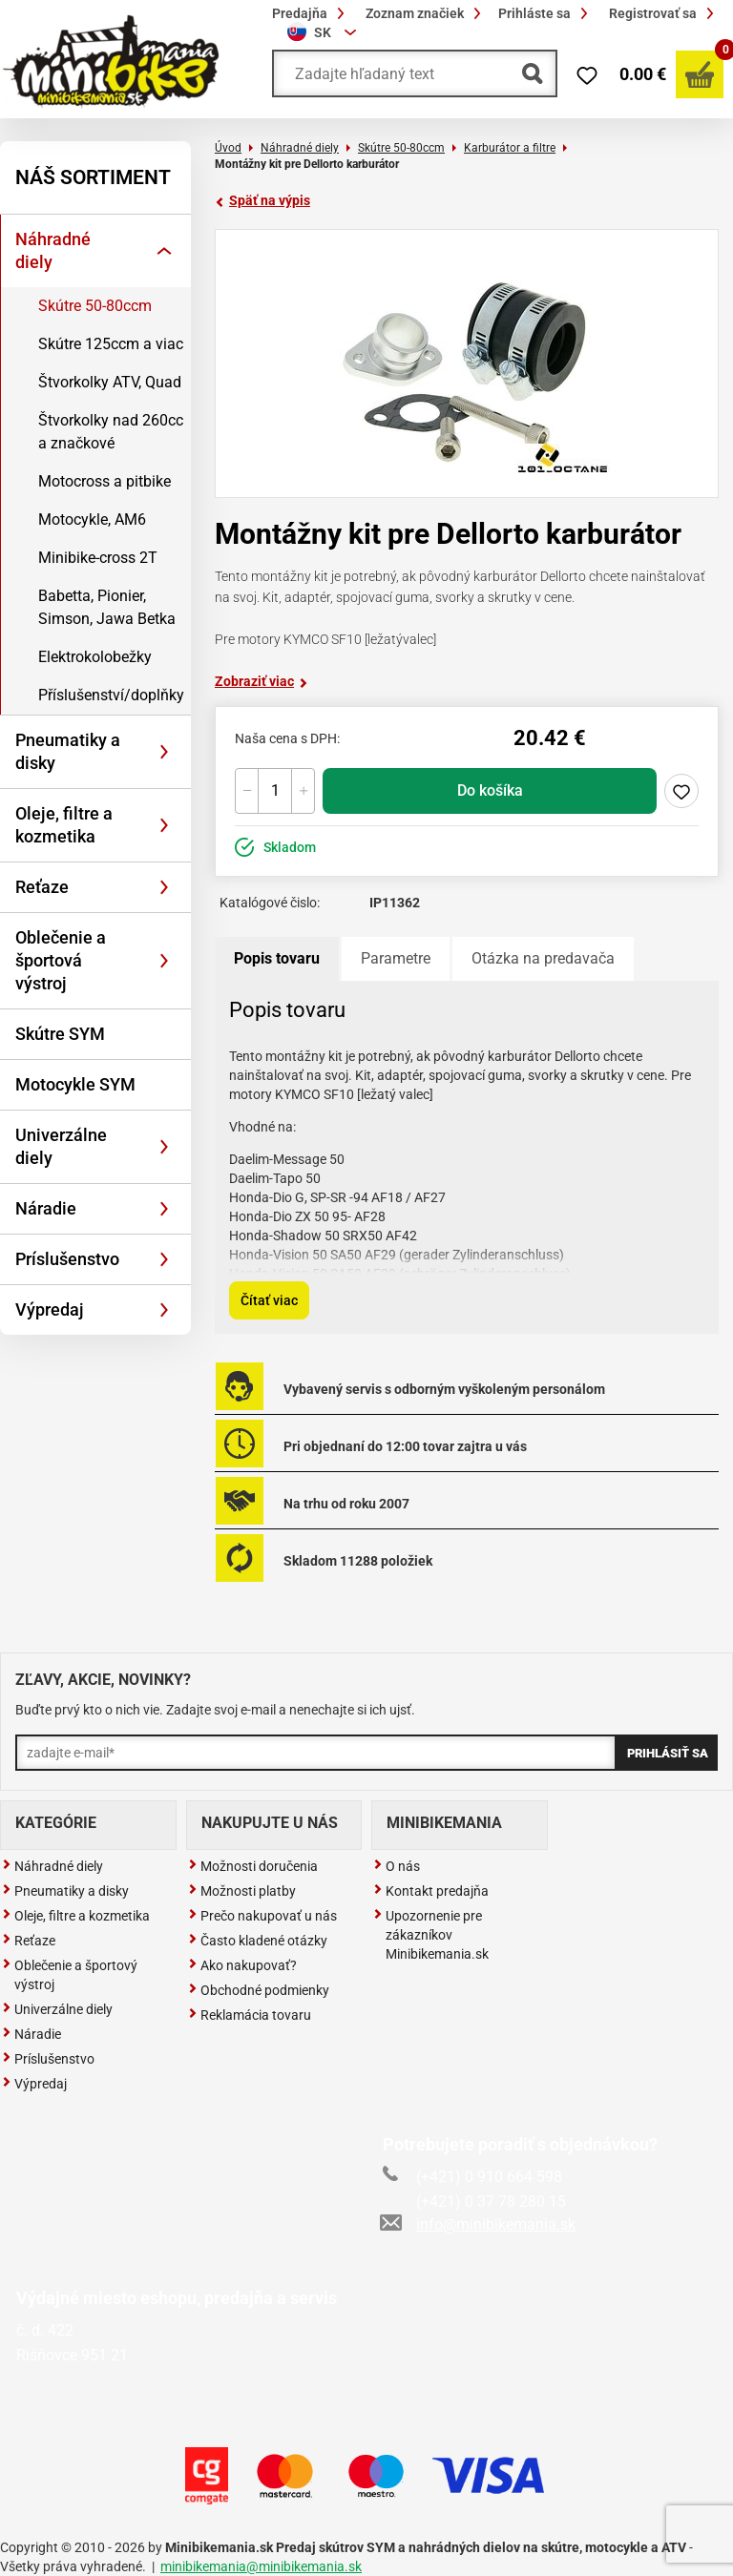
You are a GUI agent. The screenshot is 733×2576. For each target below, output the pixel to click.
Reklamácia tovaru (249, 2015)
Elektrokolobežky (95, 657)
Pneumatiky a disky (67, 751)
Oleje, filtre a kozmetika (64, 824)
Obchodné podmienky (258, 1990)
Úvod (228, 148)
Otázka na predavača (543, 958)
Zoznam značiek (426, 13)
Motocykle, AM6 (92, 519)
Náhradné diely (53, 250)
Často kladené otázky (257, 1940)
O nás (396, 1866)
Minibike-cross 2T (97, 558)
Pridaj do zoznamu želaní (681, 791)
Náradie (45, 1208)
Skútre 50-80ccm (95, 306)
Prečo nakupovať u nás (262, 1915)
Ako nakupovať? (242, 1965)
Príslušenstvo (67, 1259)
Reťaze (42, 887)
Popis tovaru (277, 958)
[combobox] (324, 32)
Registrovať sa (664, 13)
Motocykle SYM (75, 1084)
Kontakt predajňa (431, 1891)
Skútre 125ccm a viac (110, 344)
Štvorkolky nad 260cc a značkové (110, 431)
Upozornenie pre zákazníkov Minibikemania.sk (431, 1935)
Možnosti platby (242, 1891)
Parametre (395, 958)
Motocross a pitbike (104, 481)
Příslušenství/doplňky (111, 695)
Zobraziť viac (261, 681)
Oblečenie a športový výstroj (69, 1975)
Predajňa (311, 13)
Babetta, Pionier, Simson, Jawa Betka (107, 607)
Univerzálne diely (61, 1146)
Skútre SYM (60, 1034)
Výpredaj (49, 1309)
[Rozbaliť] (164, 251)
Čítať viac (269, 1300)
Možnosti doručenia (253, 1866)
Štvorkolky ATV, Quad (109, 382)
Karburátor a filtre (509, 148)
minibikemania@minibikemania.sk (261, 2566)
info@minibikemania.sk (479, 2224)
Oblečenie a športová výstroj (60, 960)
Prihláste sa (546, 13)
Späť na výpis (262, 200)
